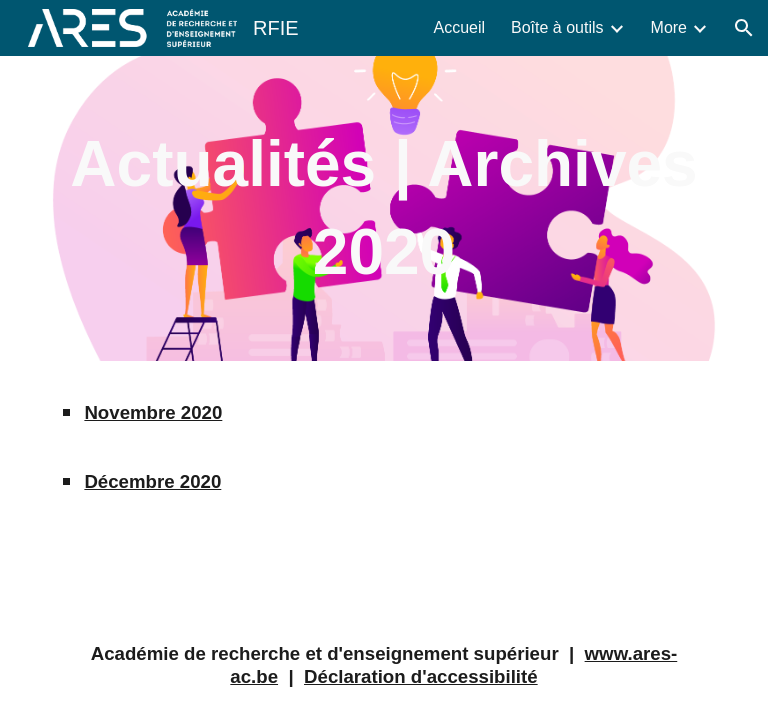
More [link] (669, 27)
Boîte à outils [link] (557, 27)
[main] (383, 208)
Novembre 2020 (153, 412)
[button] (744, 28)
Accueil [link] (459, 27)
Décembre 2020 (152, 481)
